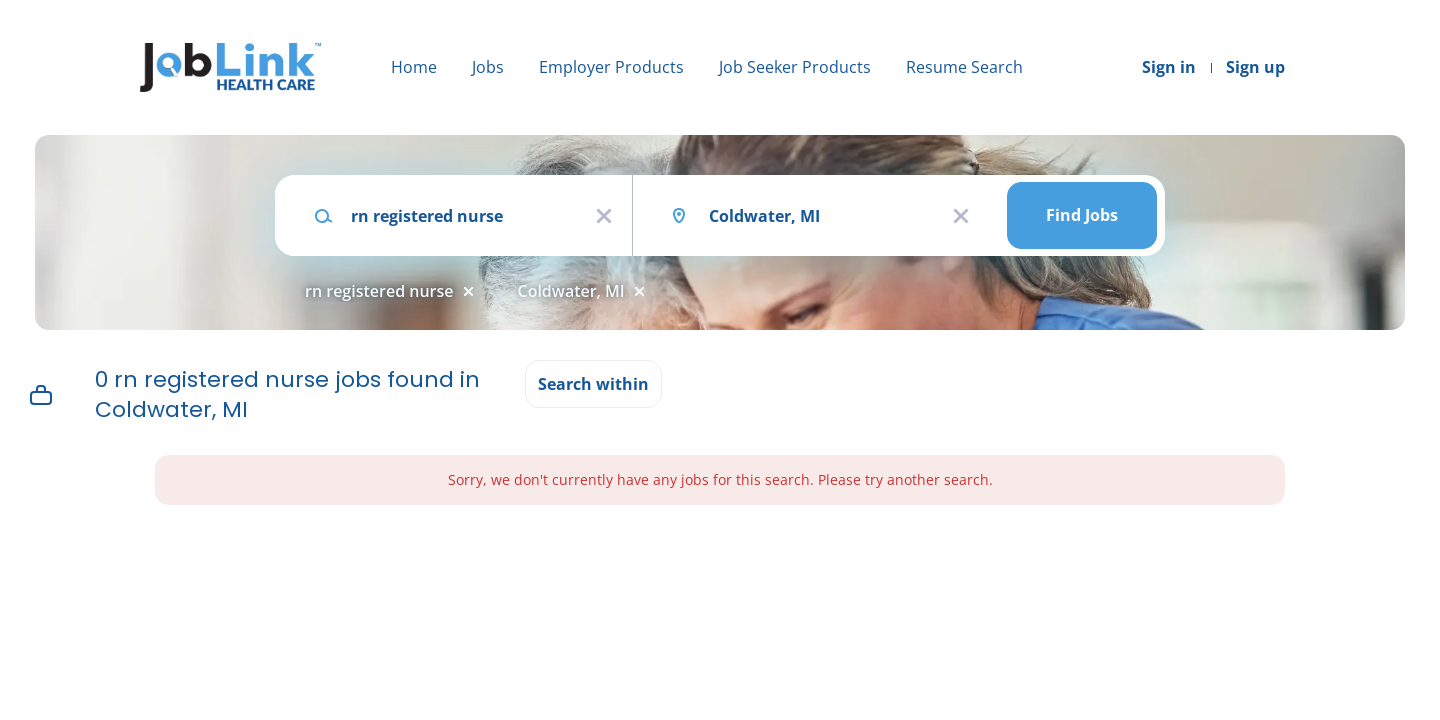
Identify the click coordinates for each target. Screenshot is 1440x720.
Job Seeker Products (795, 67)
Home (414, 67)
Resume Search (964, 67)
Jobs (488, 67)
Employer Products (611, 67)
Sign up (1255, 67)
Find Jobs (1082, 215)
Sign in (1169, 67)
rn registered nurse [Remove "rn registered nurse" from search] (379, 291)
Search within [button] (593, 384)
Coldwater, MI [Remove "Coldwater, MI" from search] (571, 291)
